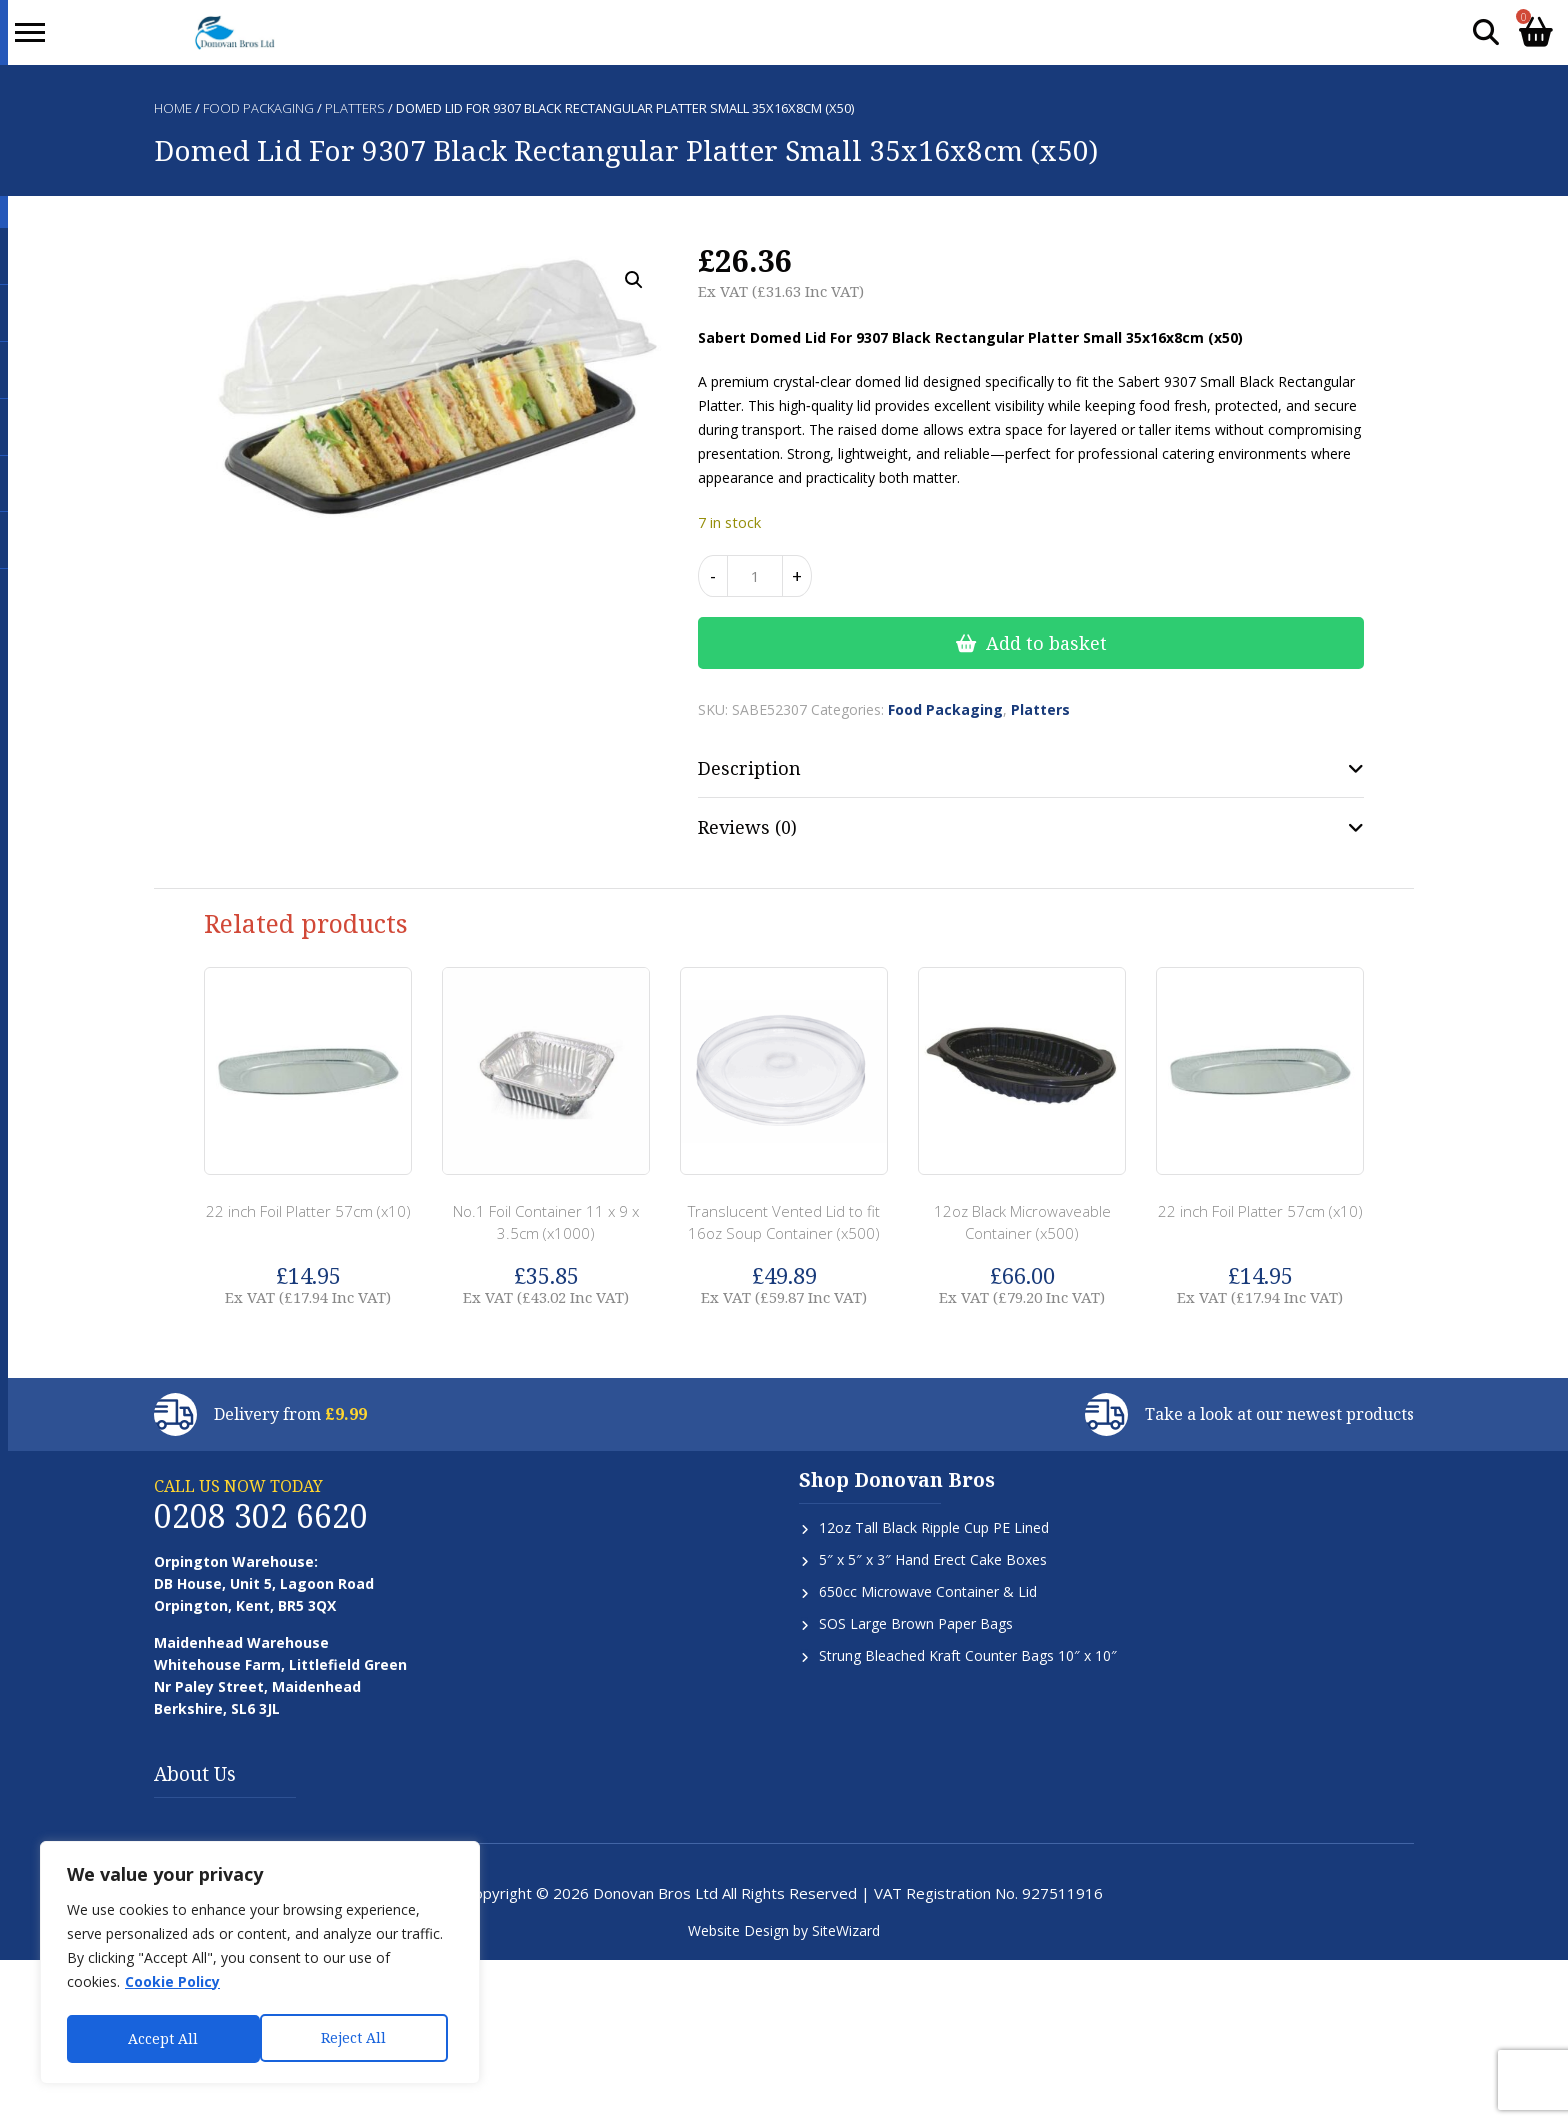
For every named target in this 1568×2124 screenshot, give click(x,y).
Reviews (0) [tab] (747, 827)
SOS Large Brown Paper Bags (916, 1623)
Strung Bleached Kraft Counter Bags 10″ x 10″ (968, 1655)
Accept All (357, 2038)
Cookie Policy (172, 1986)
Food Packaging (258, 108)
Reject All (160, 2038)
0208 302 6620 (261, 1515)
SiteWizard (846, 1930)
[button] (634, 280)
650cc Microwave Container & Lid (928, 1591)
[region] (260, 1965)
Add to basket (1046, 643)
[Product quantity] (755, 576)
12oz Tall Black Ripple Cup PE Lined (934, 1527)
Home (173, 108)
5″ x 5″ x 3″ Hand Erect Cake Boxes (933, 1559)
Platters (355, 108)
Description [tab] (749, 768)
